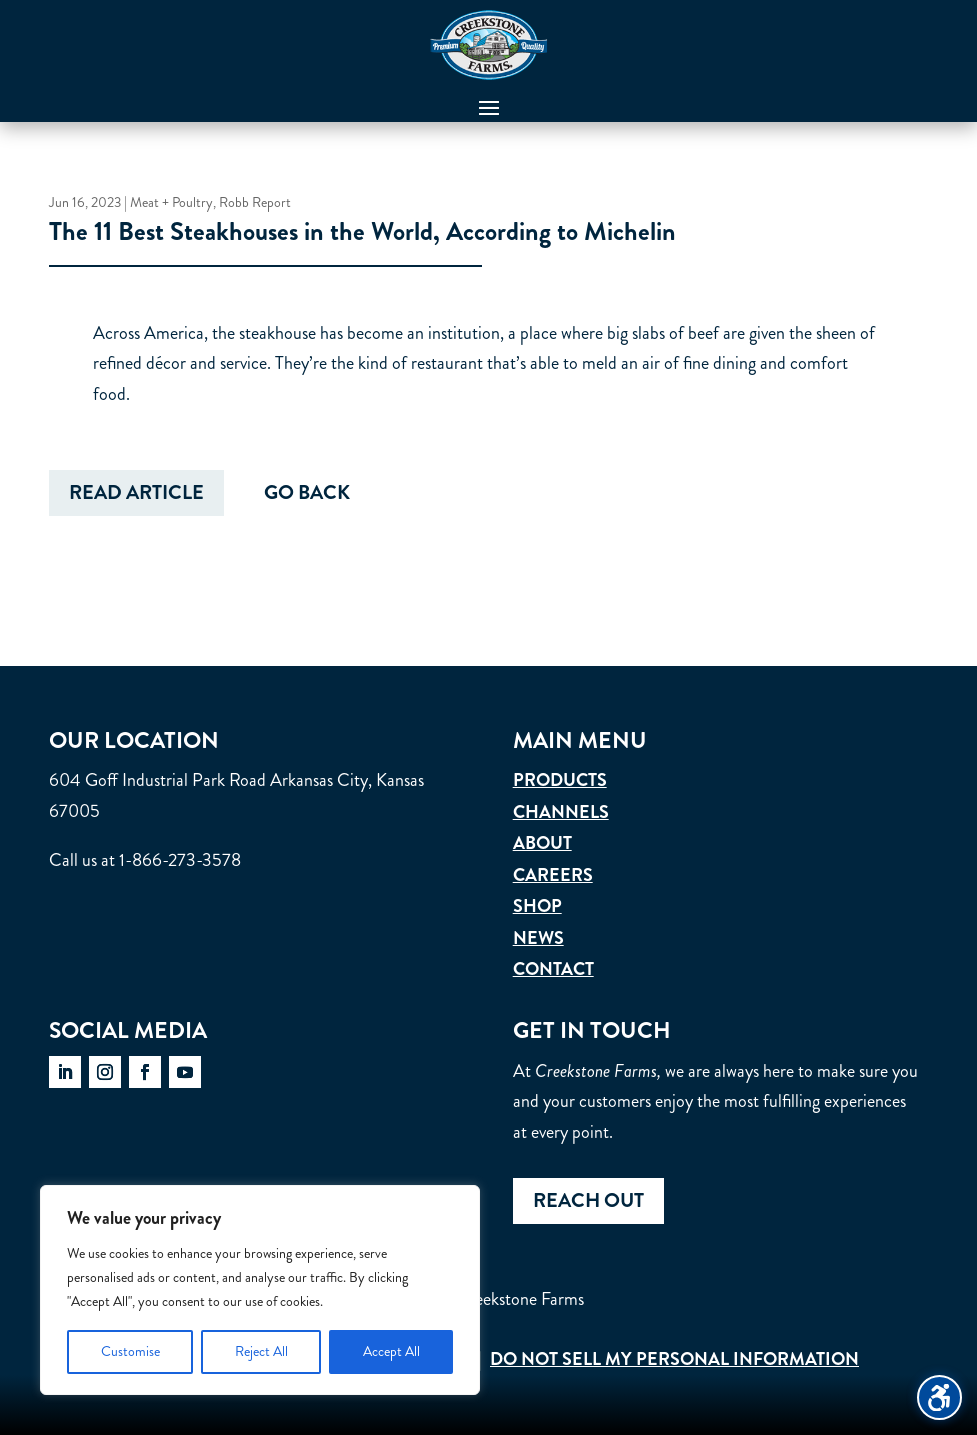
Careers (553, 875)
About (542, 843)
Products (560, 780)
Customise (130, 1351)
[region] (260, 1290)
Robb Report (255, 204)
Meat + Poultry (171, 204)
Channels (561, 812)
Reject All (261, 1351)
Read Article (136, 497)
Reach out (588, 1200)
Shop (537, 906)
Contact (553, 969)
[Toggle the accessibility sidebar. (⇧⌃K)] (939, 1397)
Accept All (391, 1351)
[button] (489, 107)
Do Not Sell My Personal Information (674, 1359)
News (538, 938)
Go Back (307, 497)
